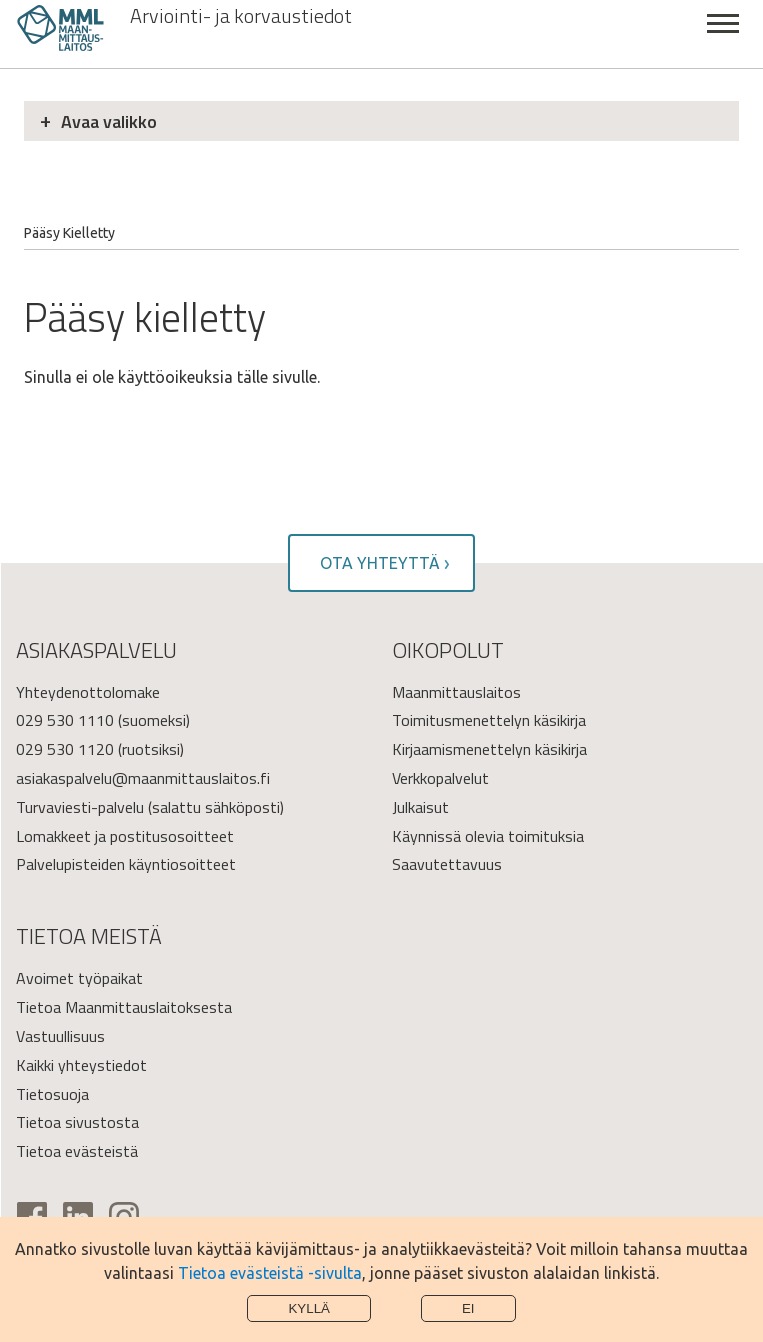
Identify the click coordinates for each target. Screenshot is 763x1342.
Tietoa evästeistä (77, 1151)
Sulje (723, 34)
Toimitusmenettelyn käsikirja (489, 720)
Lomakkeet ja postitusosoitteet (125, 836)
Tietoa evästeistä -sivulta (270, 1273)
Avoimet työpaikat (79, 978)
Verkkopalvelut (440, 778)
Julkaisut (420, 807)
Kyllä (309, 1308)
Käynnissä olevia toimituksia (488, 836)
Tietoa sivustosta (77, 1122)
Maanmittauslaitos (456, 692)
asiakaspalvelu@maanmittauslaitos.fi (143, 778)
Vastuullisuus (60, 1036)
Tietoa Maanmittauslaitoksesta (124, 1007)
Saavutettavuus (447, 864)
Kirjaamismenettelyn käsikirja (489, 749)
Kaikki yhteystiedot (81, 1065)
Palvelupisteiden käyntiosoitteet (126, 864)
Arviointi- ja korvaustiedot (241, 16)
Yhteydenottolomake (88, 692)
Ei (468, 1308)
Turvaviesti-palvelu (80, 807)
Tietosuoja (52, 1094)
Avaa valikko (109, 121)
